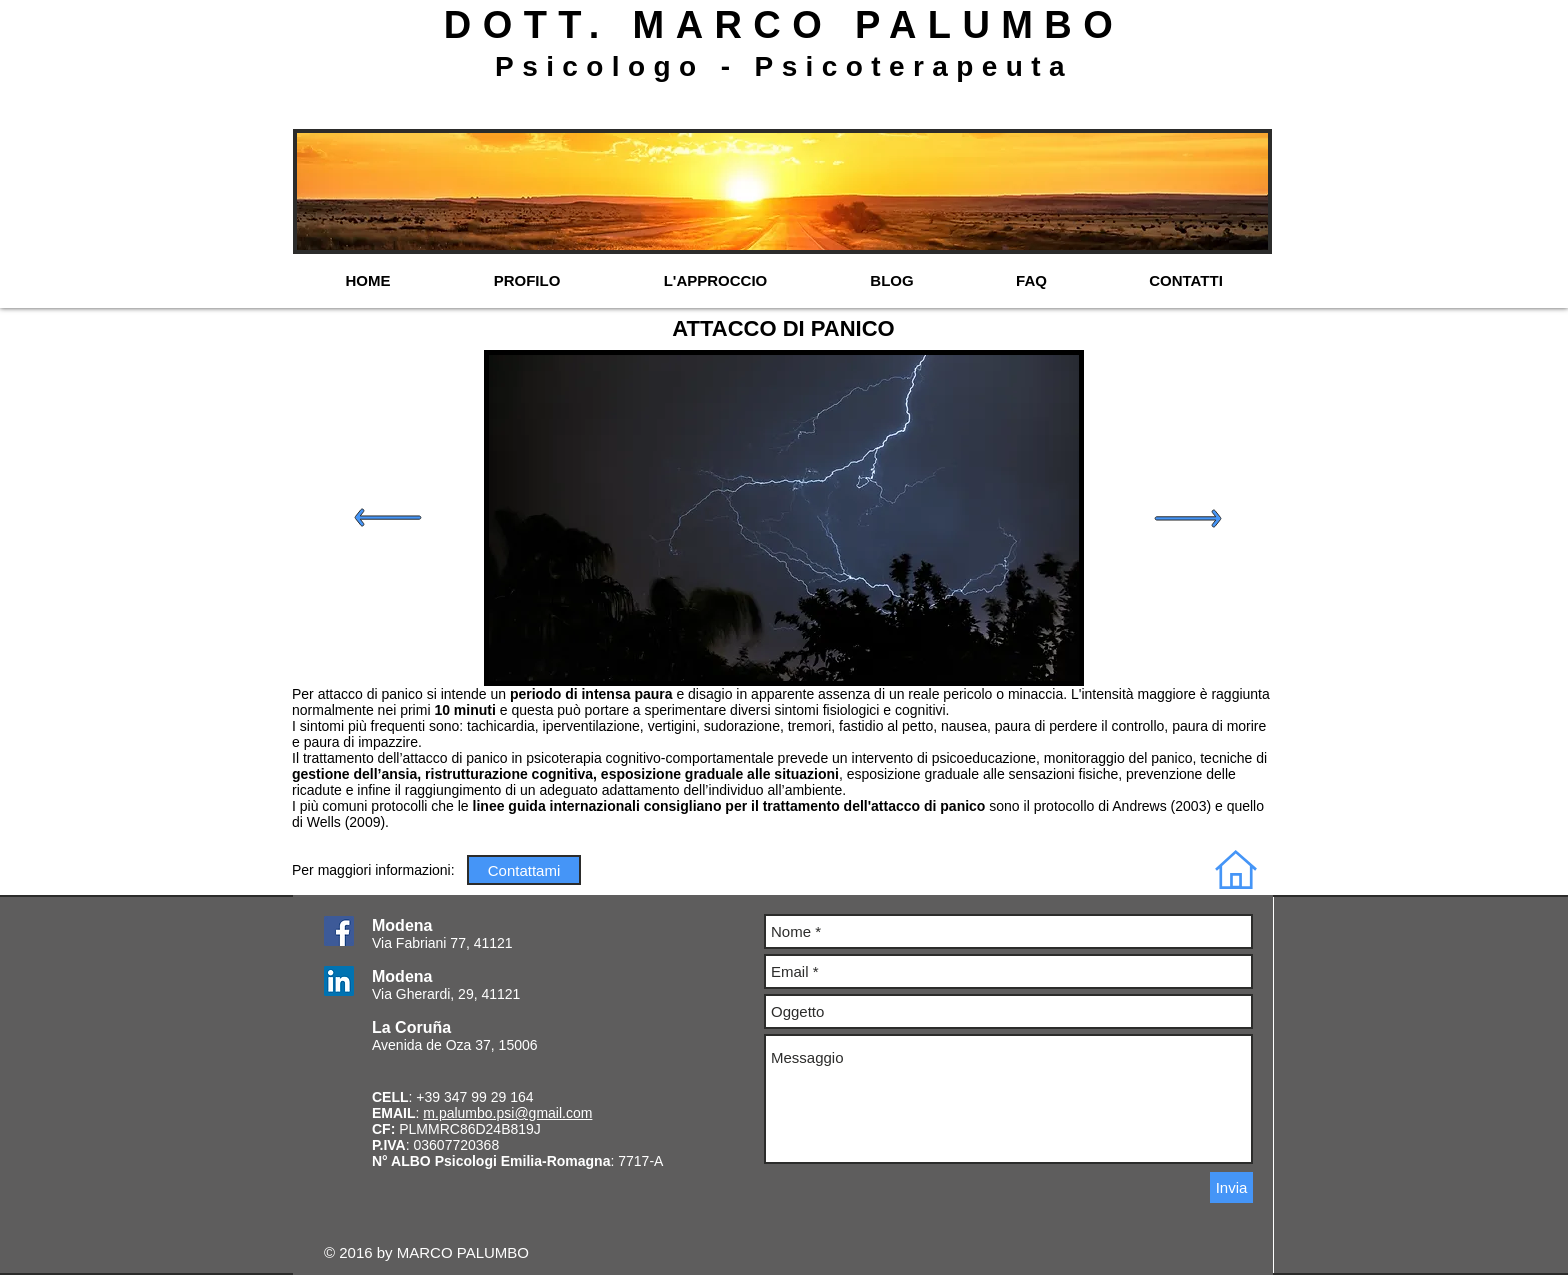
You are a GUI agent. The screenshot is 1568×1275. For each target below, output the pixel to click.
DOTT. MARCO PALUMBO (784, 25)
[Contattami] (524, 870)
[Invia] (1231, 1187)
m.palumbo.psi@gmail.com (507, 1113)
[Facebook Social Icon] (339, 931)
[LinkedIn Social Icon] (339, 981)
